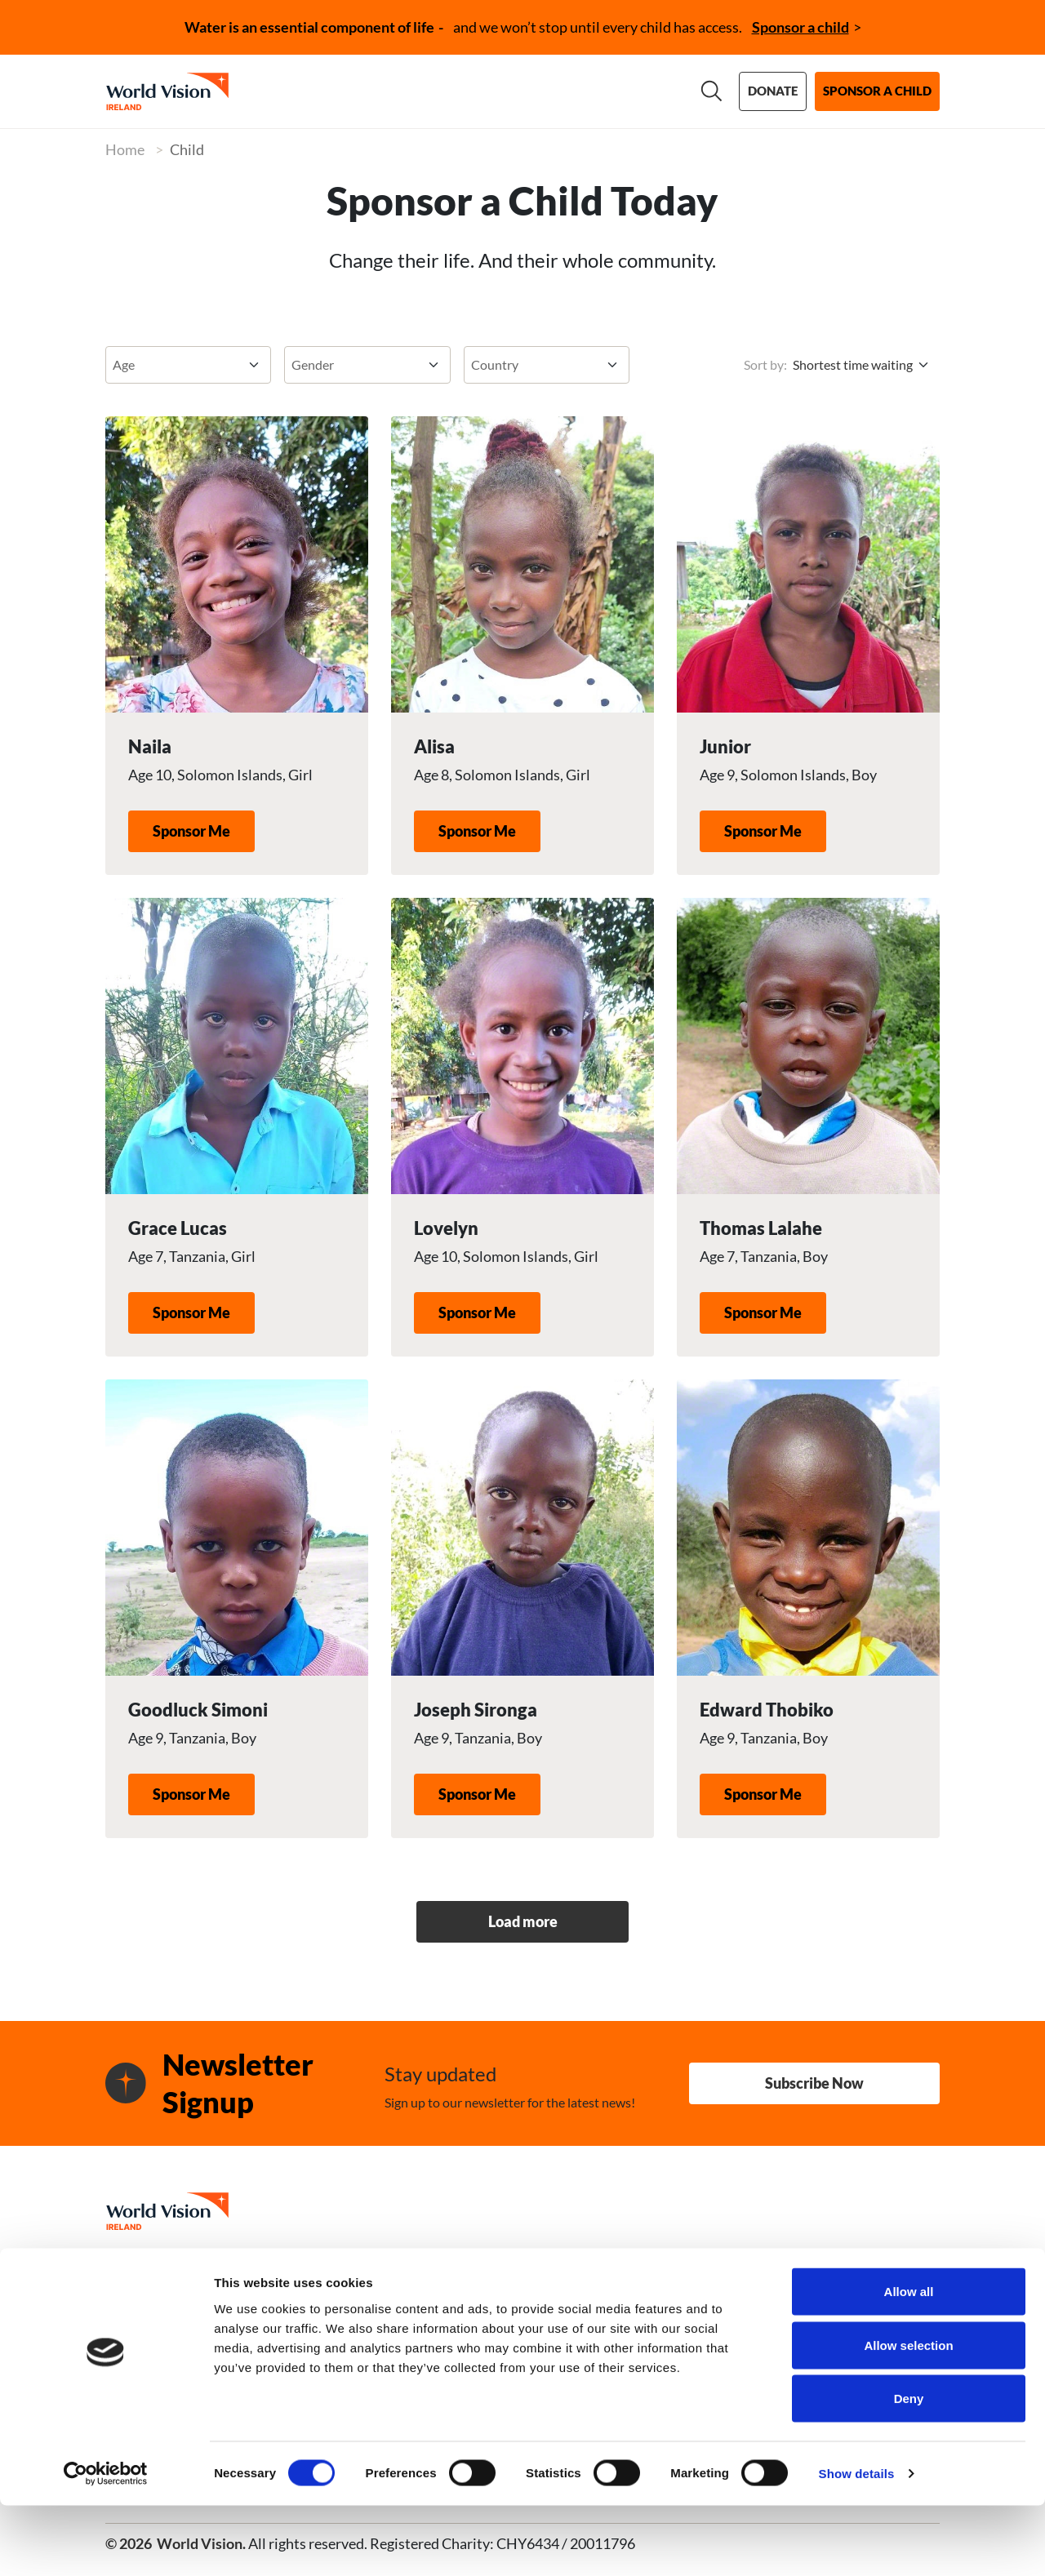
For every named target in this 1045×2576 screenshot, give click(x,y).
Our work (382, 91)
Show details (857, 2544)
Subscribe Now (814, 2083)
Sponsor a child (800, 27)
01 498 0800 (238, 2277)
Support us (492, 91)
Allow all (909, 2362)
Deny (909, 2469)
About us (281, 91)
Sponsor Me (191, 831)
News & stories (618, 91)
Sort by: (765, 364)
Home (125, 149)
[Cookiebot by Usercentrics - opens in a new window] (105, 2544)
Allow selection (908, 2416)
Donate (773, 90)
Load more (523, 1921)
